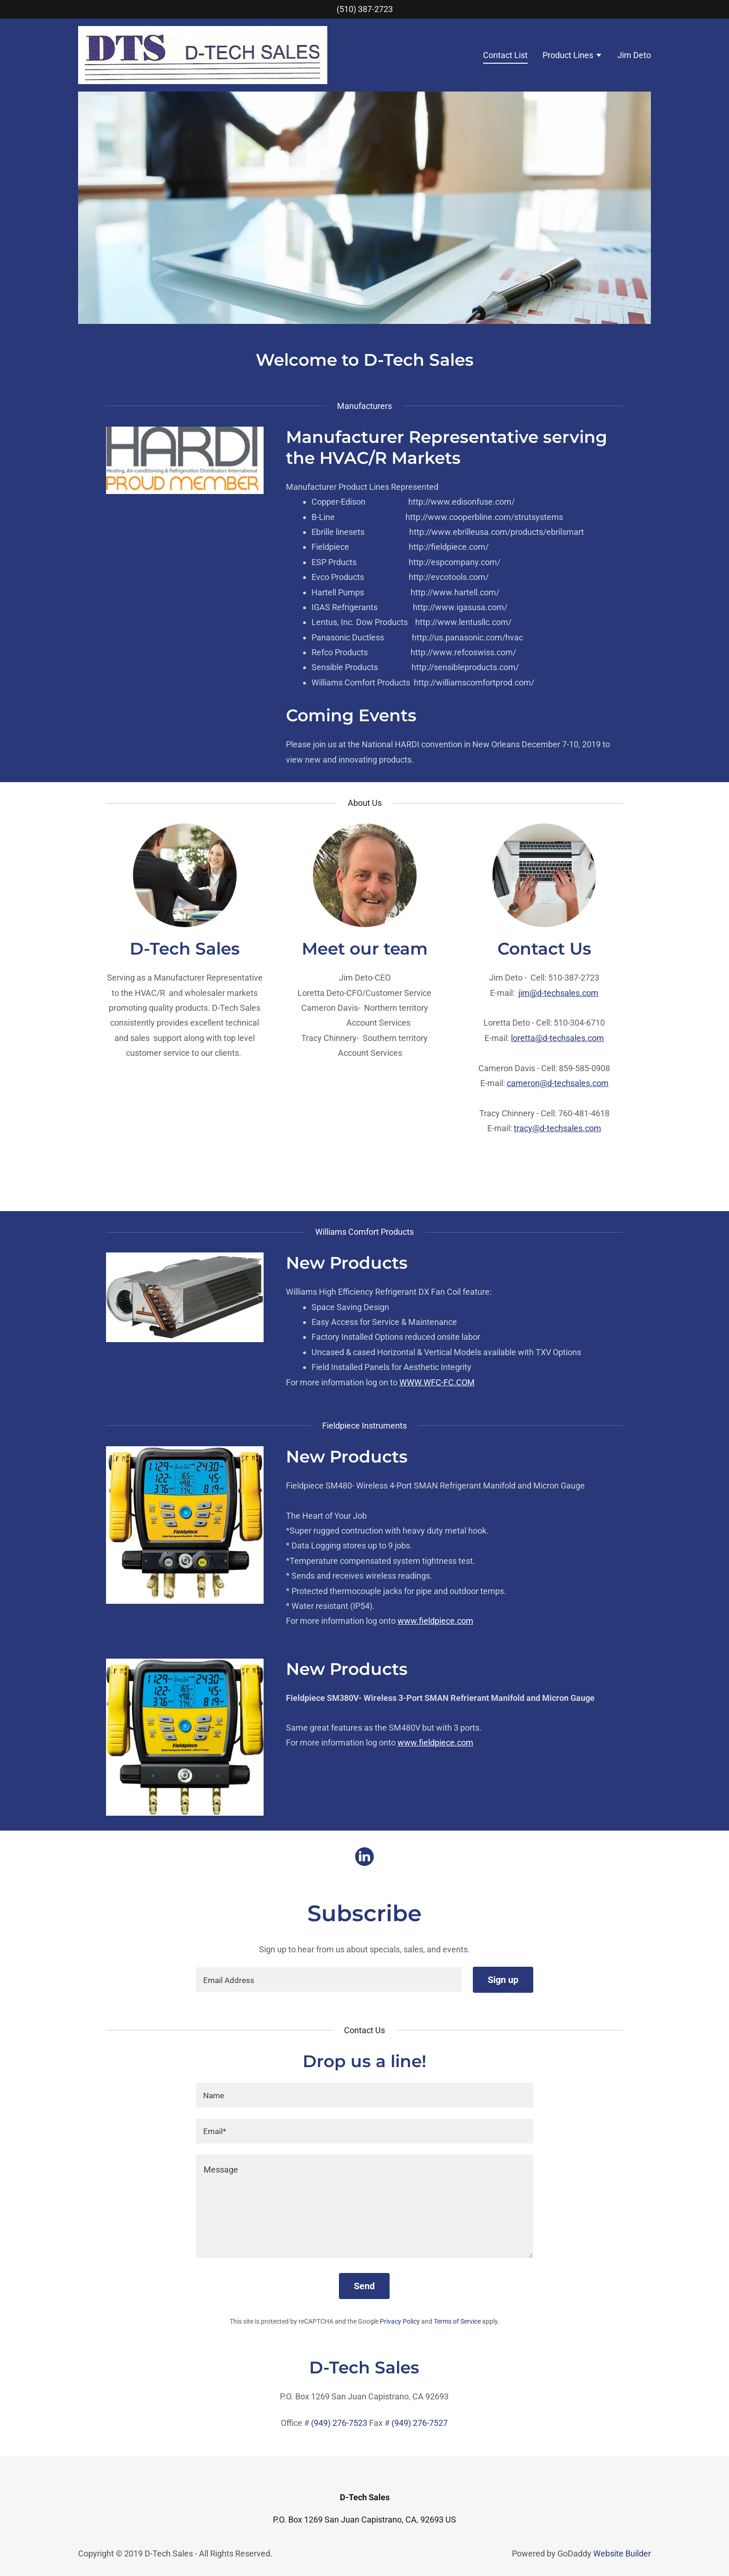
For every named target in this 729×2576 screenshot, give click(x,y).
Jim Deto (634, 55)
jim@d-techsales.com (558, 993)
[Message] (364, 2206)
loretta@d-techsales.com (557, 1038)
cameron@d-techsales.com (558, 1083)
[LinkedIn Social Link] (364, 1857)
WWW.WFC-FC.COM (437, 1382)
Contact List (505, 55)
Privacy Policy (400, 2321)
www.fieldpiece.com (435, 1621)
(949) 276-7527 (419, 2423)
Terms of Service (457, 2321)
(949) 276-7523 (339, 2423)
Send (364, 2286)
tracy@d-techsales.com (557, 1128)
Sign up (503, 1979)
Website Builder (622, 2553)
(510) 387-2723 (365, 9)
